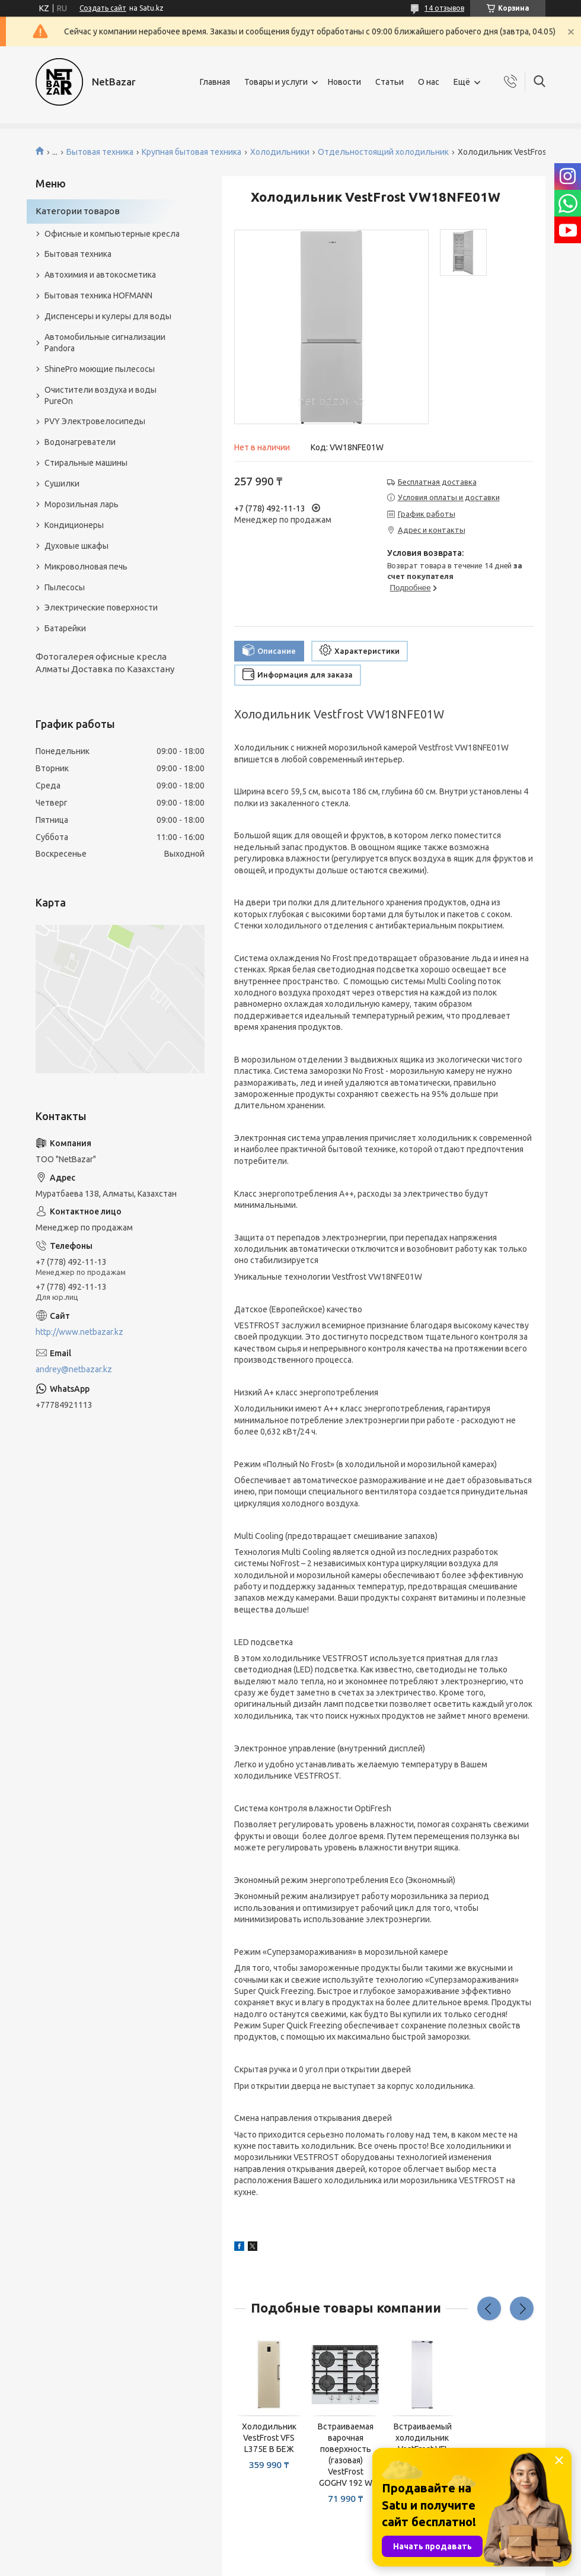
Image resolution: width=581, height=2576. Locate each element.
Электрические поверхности (101, 607)
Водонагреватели (80, 442)
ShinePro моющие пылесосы (99, 369)
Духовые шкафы (76, 546)
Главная (215, 82)
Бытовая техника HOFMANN (98, 295)
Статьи (389, 82)
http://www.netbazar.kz (79, 1332)
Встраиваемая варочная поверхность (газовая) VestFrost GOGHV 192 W (346, 2454)
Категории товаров (78, 211)
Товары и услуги (276, 82)
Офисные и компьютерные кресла (112, 233)
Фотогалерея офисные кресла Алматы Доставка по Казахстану (105, 662)
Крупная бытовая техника (191, 152)
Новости (344, 82)
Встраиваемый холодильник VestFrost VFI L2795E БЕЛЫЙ (422, 2443)
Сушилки (61, 483)
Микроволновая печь (85, 566)
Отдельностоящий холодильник (383, 152)
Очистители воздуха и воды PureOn (100, 395)
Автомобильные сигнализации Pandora (104, 342)
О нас (428, 82)
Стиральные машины (85, 463)
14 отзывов (444, 8)
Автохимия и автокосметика (100, 274)
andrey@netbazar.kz (74, 1369)
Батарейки (65, 628)
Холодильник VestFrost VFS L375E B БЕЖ (269, 2438)
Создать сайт (102, 8)
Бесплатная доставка (437, 482)
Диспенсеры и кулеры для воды (107, 316)
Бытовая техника (99, 152)
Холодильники (279, 152)
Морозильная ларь (81, 504)
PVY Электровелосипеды (94, 421)
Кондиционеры (74, 525)
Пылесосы (64, 587)
